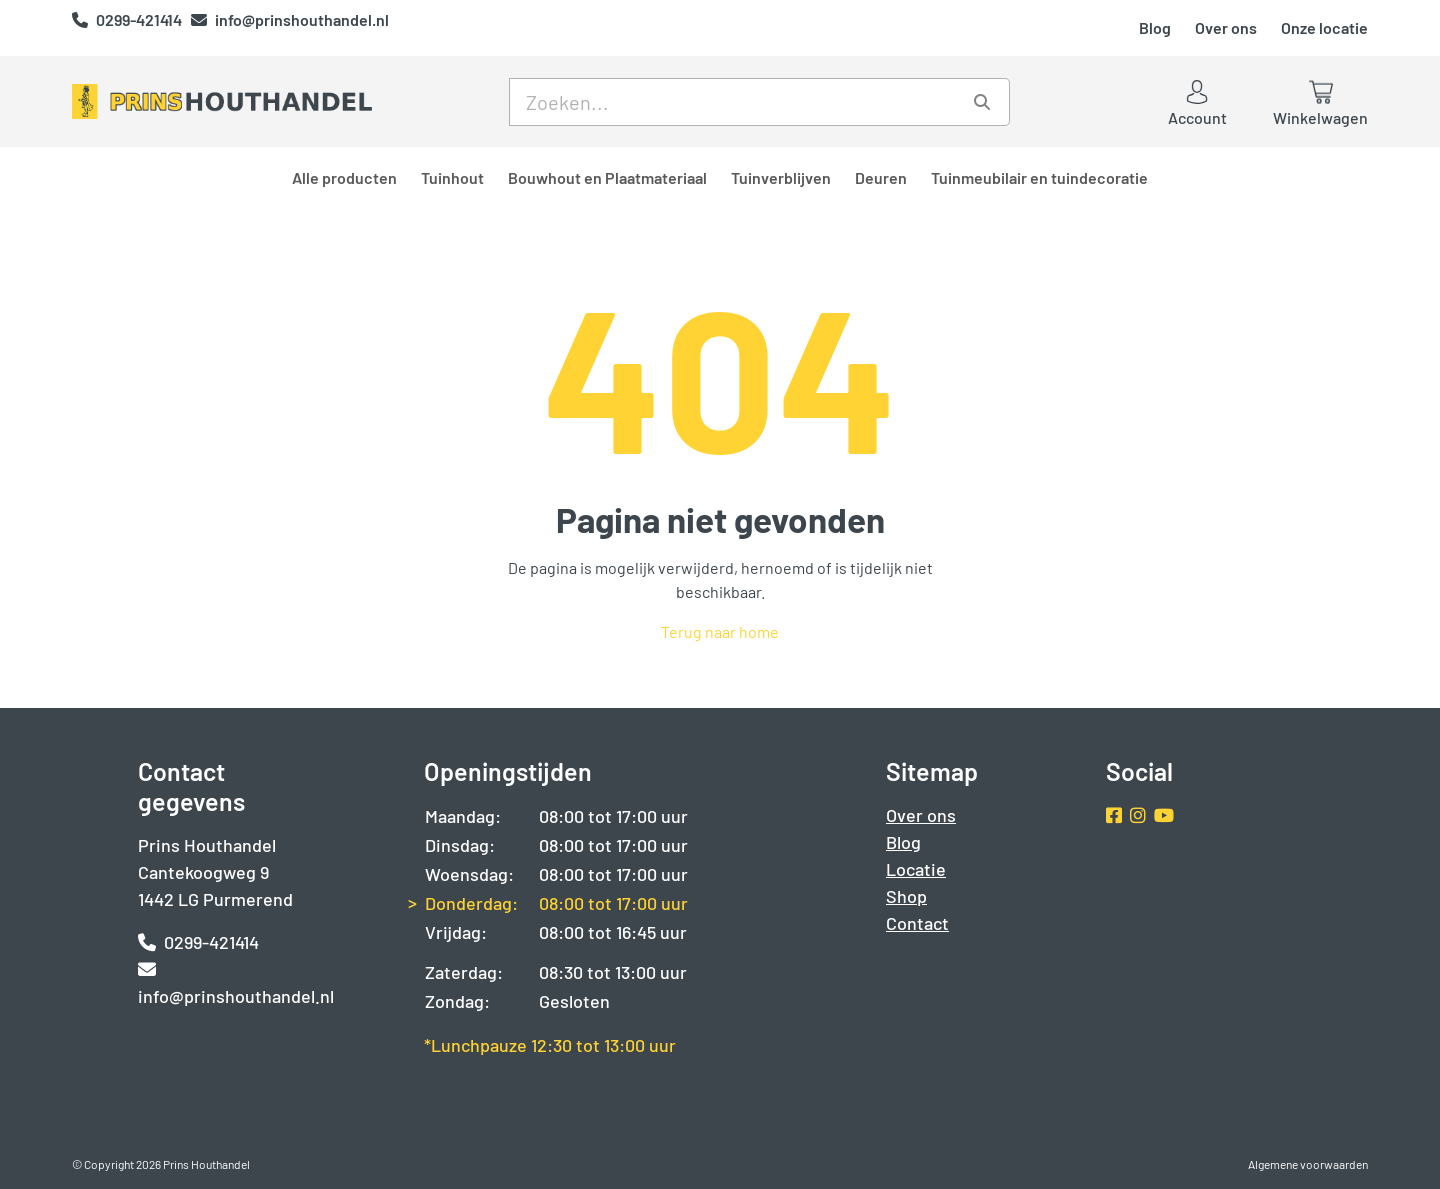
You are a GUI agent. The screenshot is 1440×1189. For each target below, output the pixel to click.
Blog (1155, 27)
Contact (917, 923)
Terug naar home (720, 631)
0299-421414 (128, 19)
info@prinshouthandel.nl (290, 19)
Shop (906, 896)
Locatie (916, 869)
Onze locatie (1324, 27)
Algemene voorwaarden (1308, 1164)
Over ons (1226, 27)
